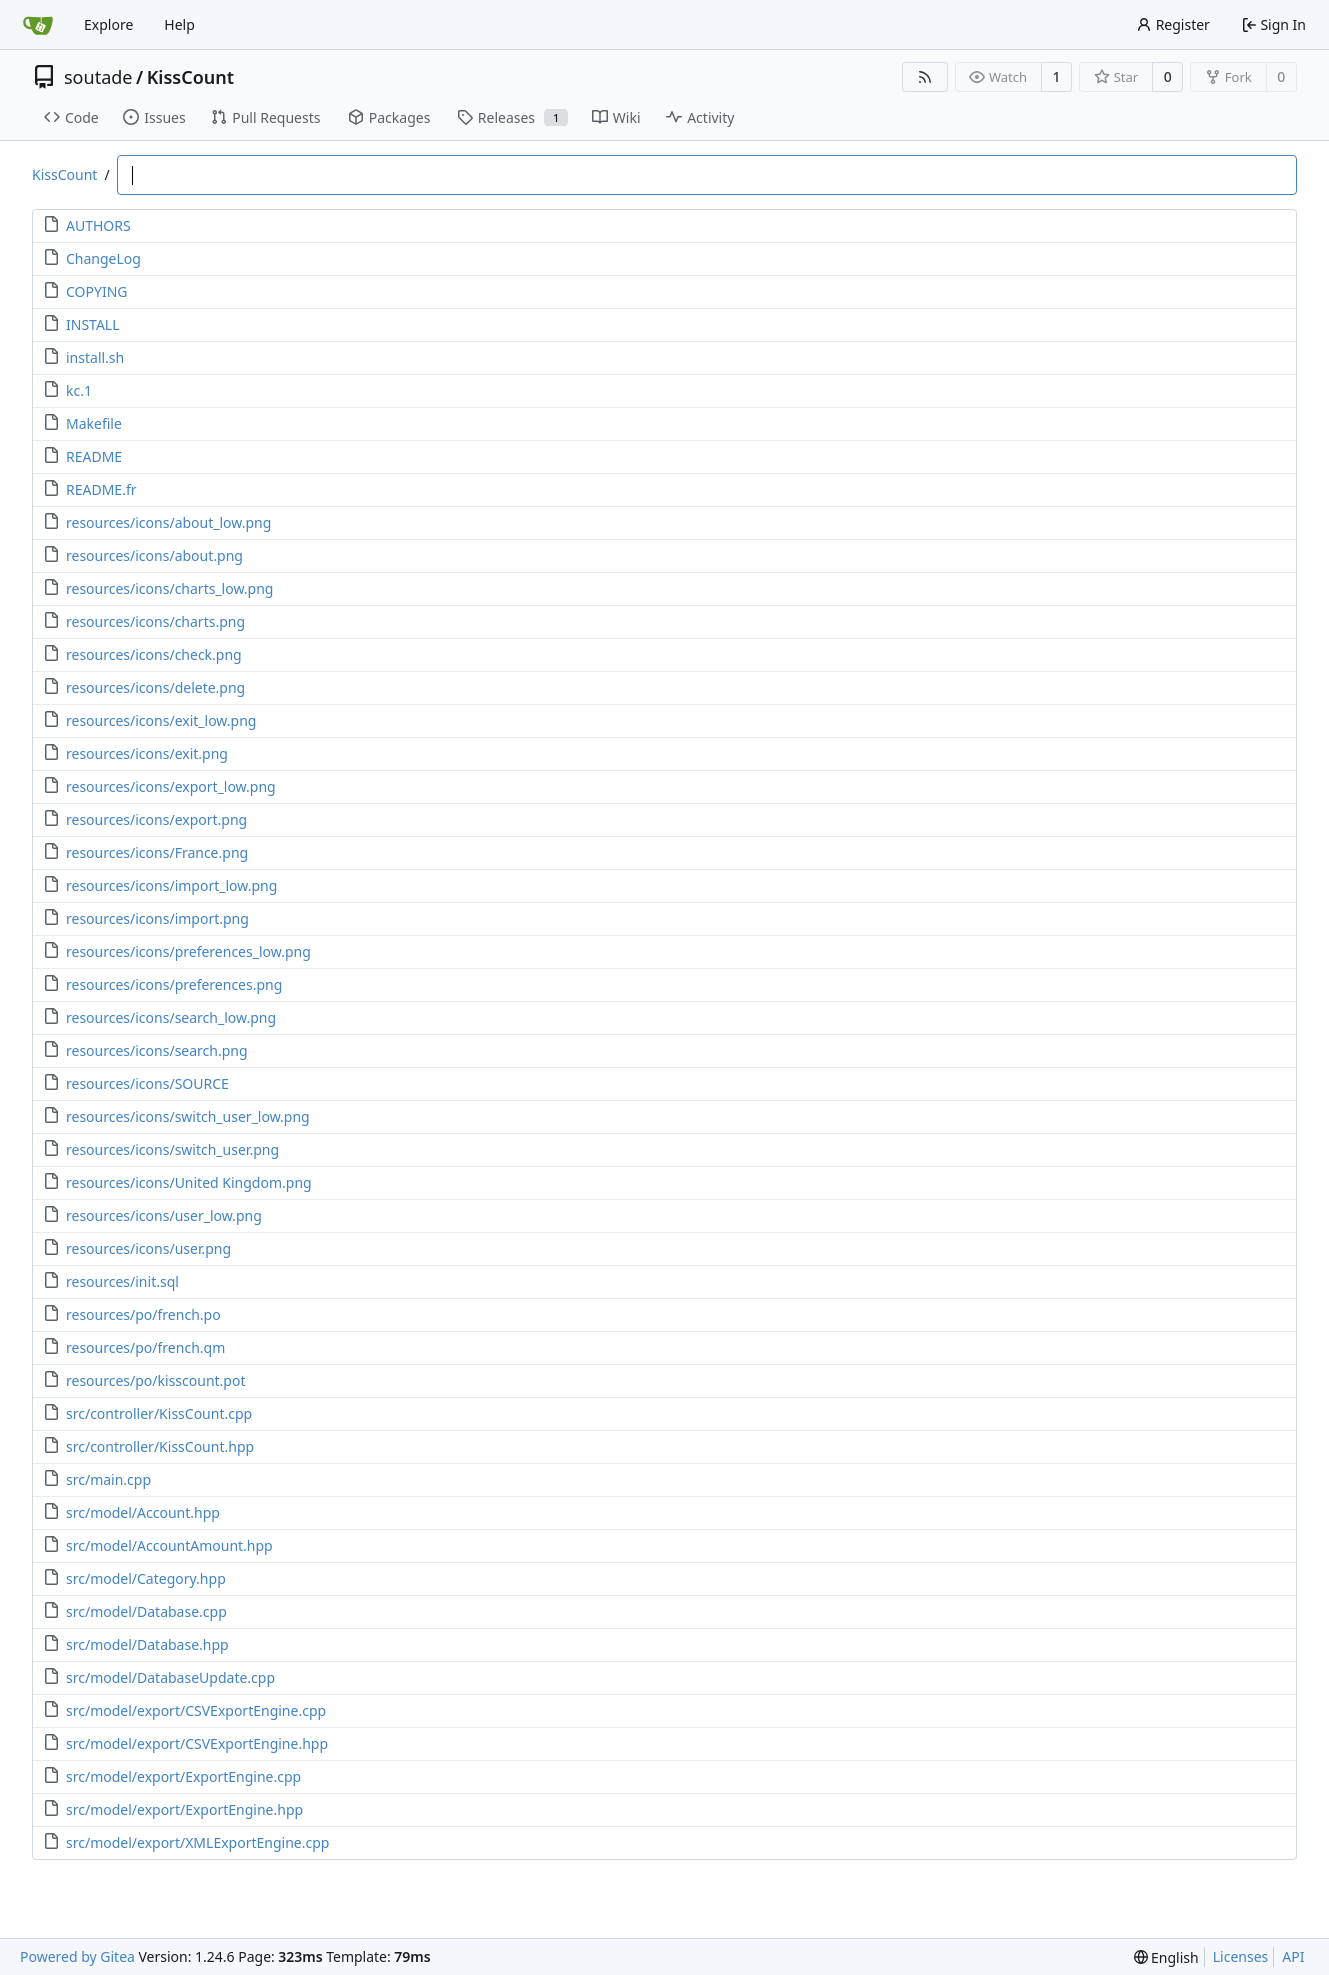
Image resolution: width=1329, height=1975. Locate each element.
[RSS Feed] (925, 77)
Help (179, 24)
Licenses (1241, 1956)
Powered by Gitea (77, 1956)
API (1293, 1956)
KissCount (190, 77)
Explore (108, 24)
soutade (98, 77)
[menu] (1166, 1957)
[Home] (38, 25)
